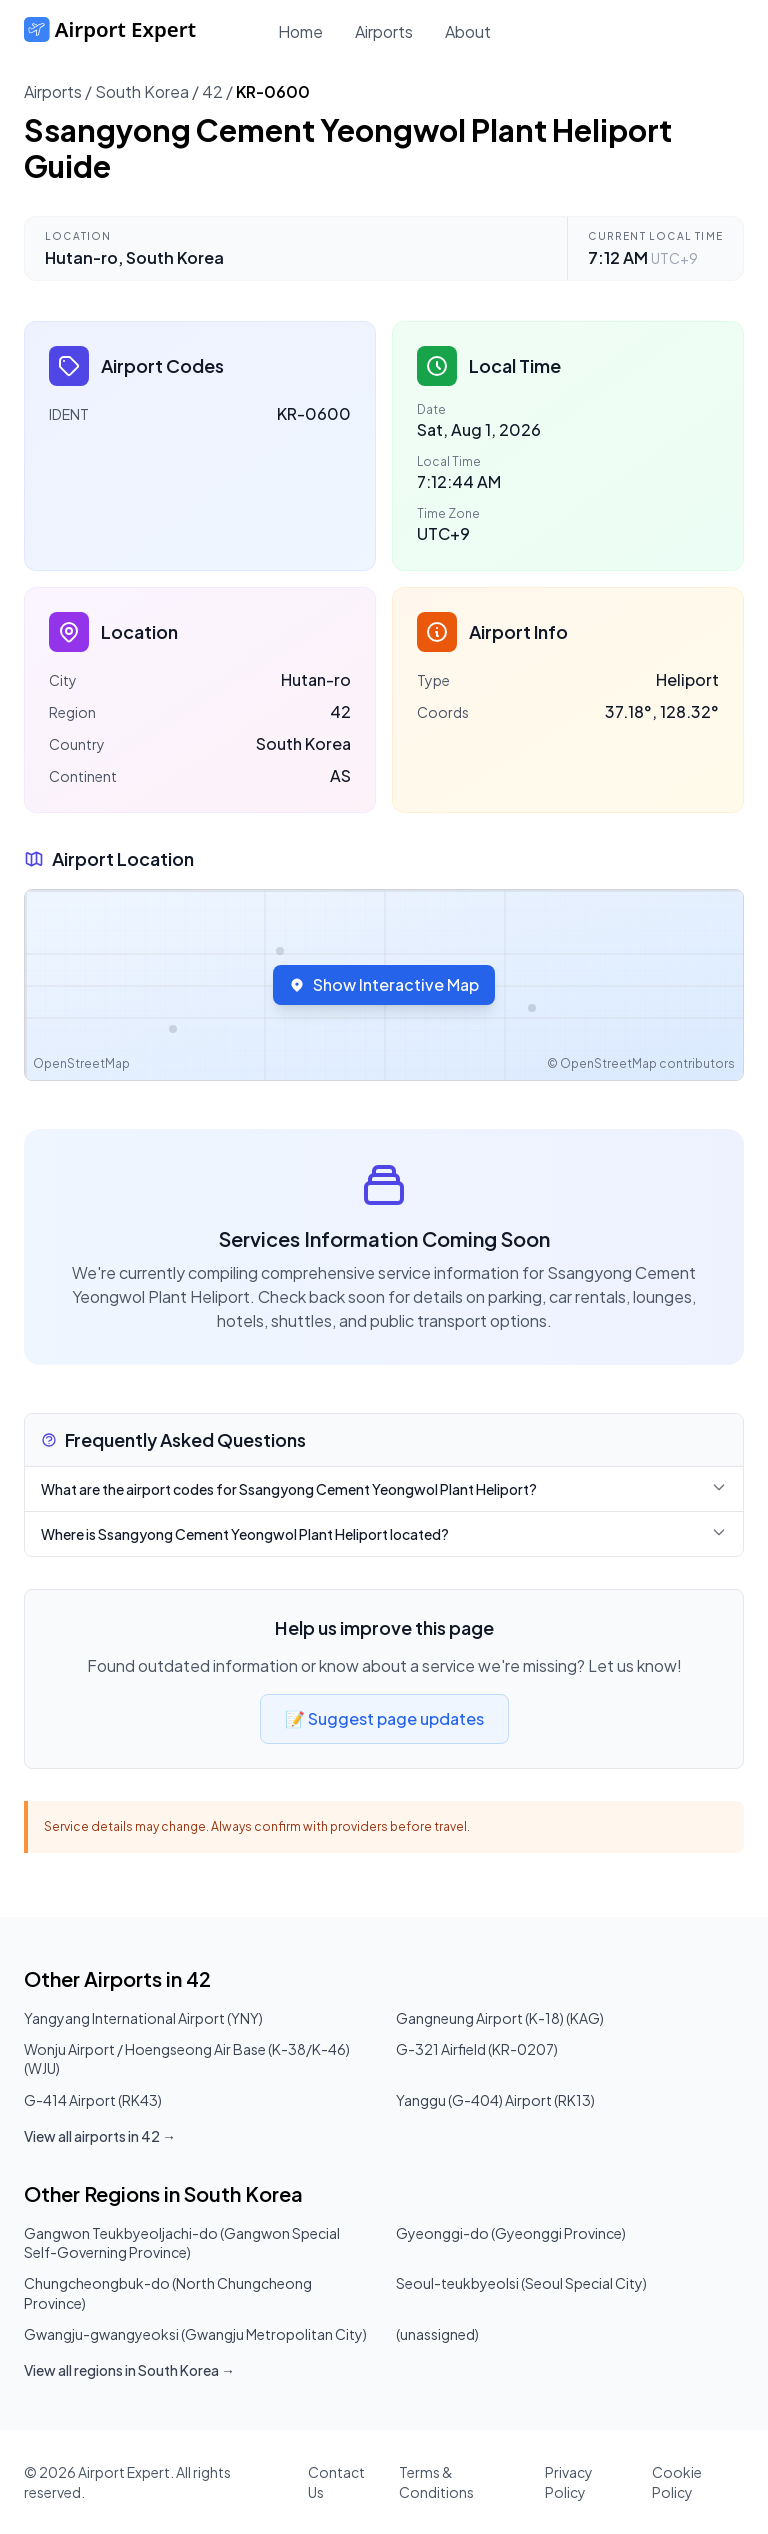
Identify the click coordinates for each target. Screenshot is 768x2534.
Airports (384, 31)
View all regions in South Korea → (129, 2370)
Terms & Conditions (436, 2482)
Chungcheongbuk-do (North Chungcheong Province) (168, 2292)
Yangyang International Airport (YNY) (143, 2018)
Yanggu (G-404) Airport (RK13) (495, 2100)
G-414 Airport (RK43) (93, 2100)
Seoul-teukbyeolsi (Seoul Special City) (521, 2283)
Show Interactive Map (384, 984)
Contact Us (336, 2482)
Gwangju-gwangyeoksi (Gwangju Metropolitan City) (195, 2334)
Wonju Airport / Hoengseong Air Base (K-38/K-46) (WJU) (187, 2058)
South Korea (142, 91)
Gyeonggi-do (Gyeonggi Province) (511, 2233)
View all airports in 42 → (100, 2136)
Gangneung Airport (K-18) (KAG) (500, 2018)
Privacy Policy (569, 2482)
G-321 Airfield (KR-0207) (477, 2049)
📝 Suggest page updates (384, 1718)
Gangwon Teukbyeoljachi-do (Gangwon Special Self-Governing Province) (182, 2242)
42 (212, 91)
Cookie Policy (677, 2482)
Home (300, 31)
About (468, 31)
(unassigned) (437, 2334)
